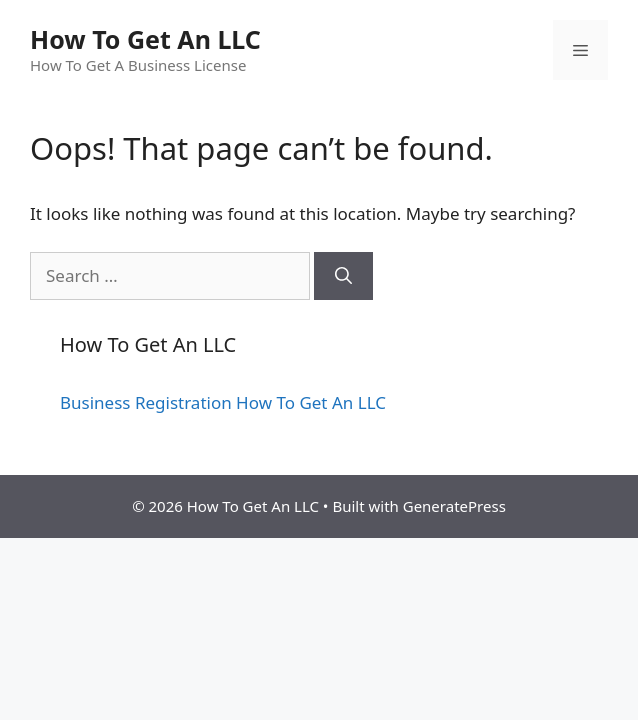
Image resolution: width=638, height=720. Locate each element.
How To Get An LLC (145, 39)
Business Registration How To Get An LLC (223, 402)
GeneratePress (454, 506)
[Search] (343, 276)
